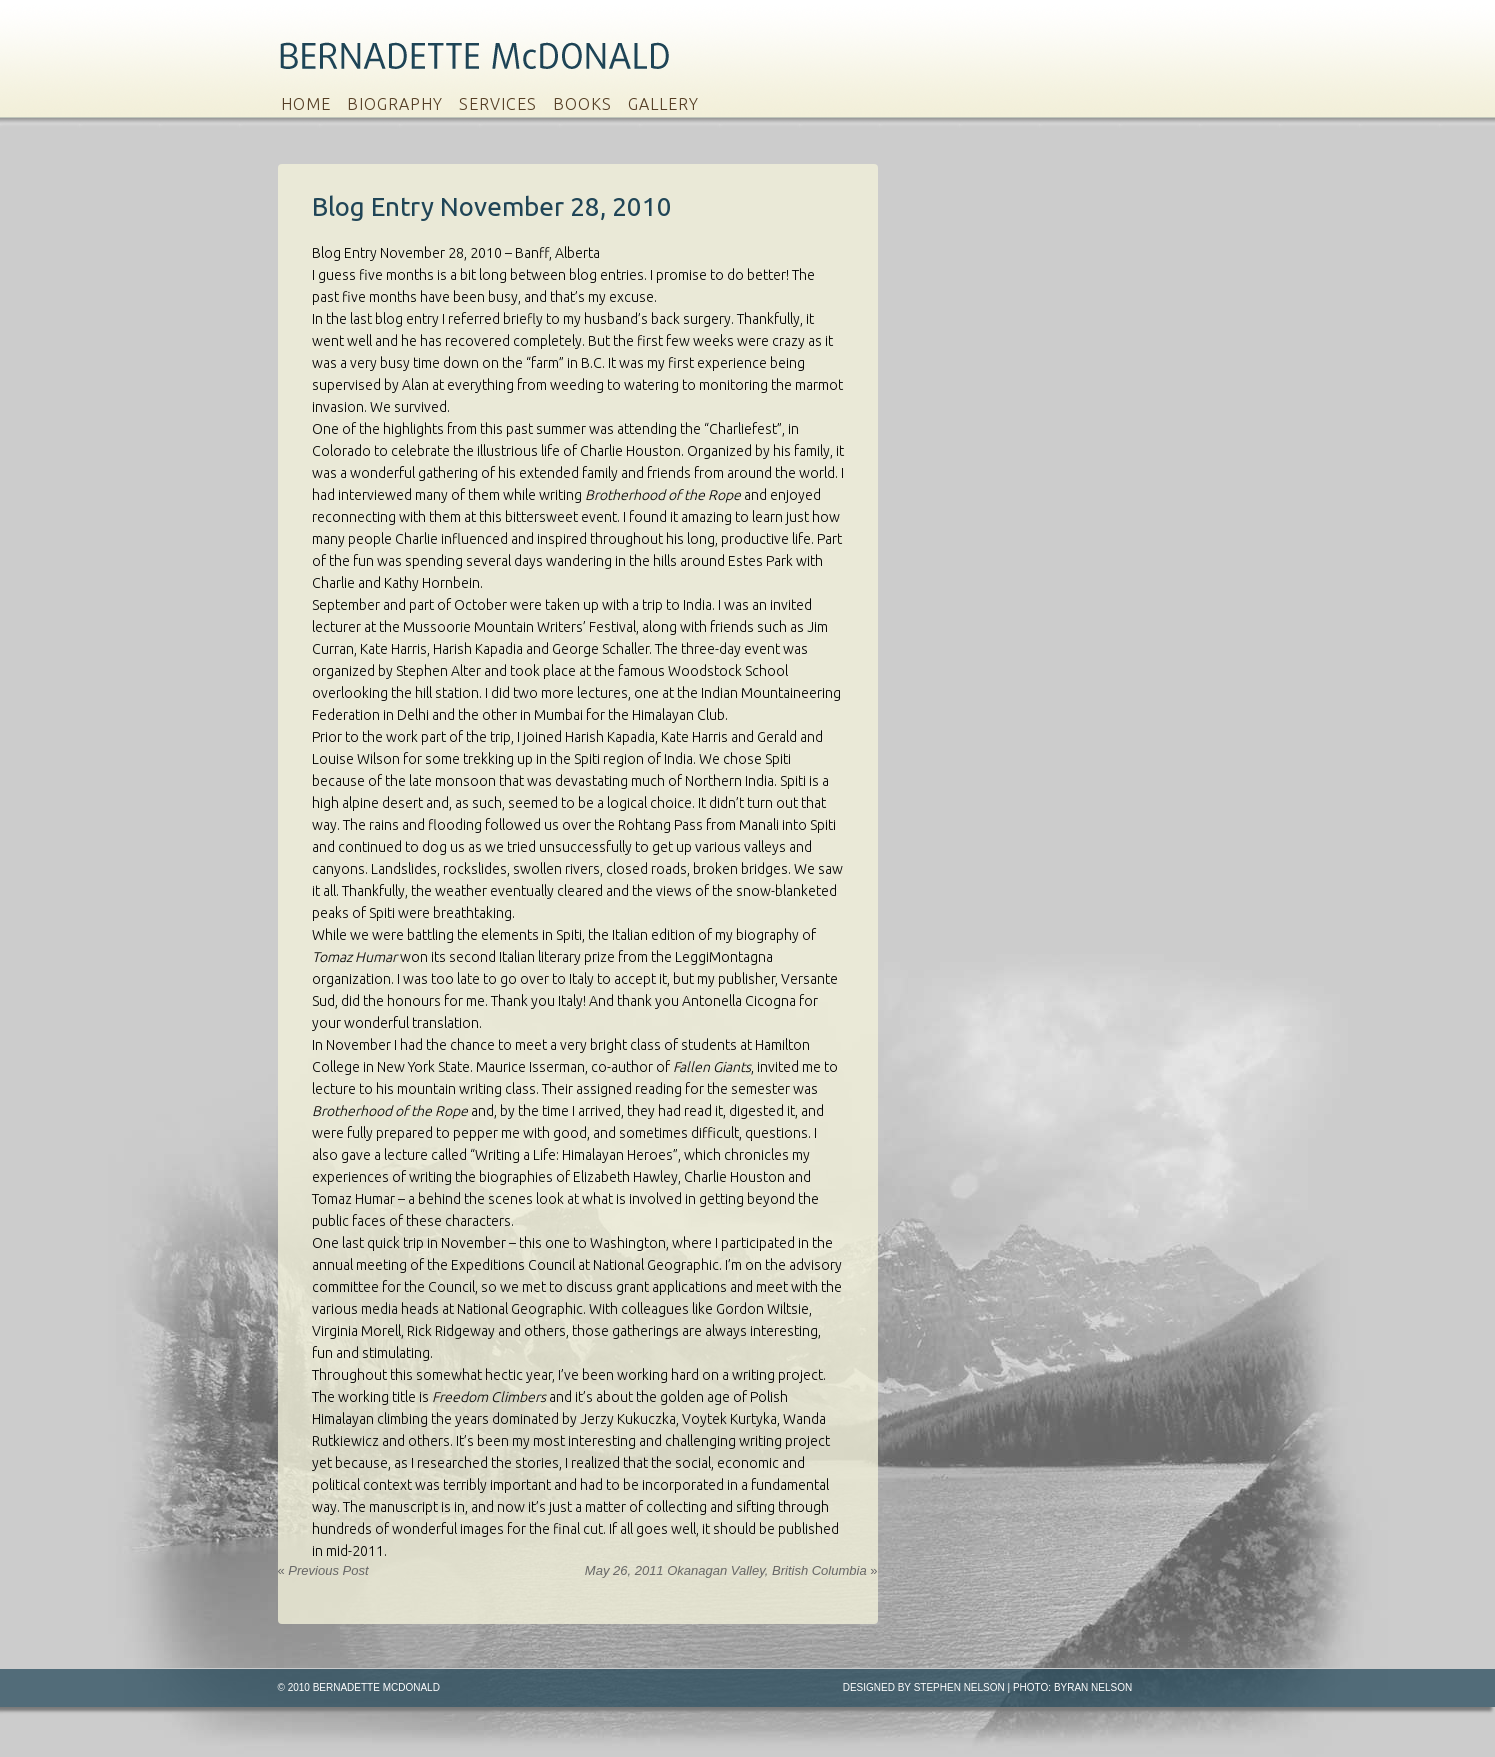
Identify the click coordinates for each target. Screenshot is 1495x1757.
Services (498, 104)
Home (306, 104)
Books (582, 104)
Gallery (663, 104)
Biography (395, 104)
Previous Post (323, 1570)
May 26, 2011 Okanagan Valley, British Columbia (731, 1570)
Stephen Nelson (959, 1687)
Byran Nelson (1093, 1687)
